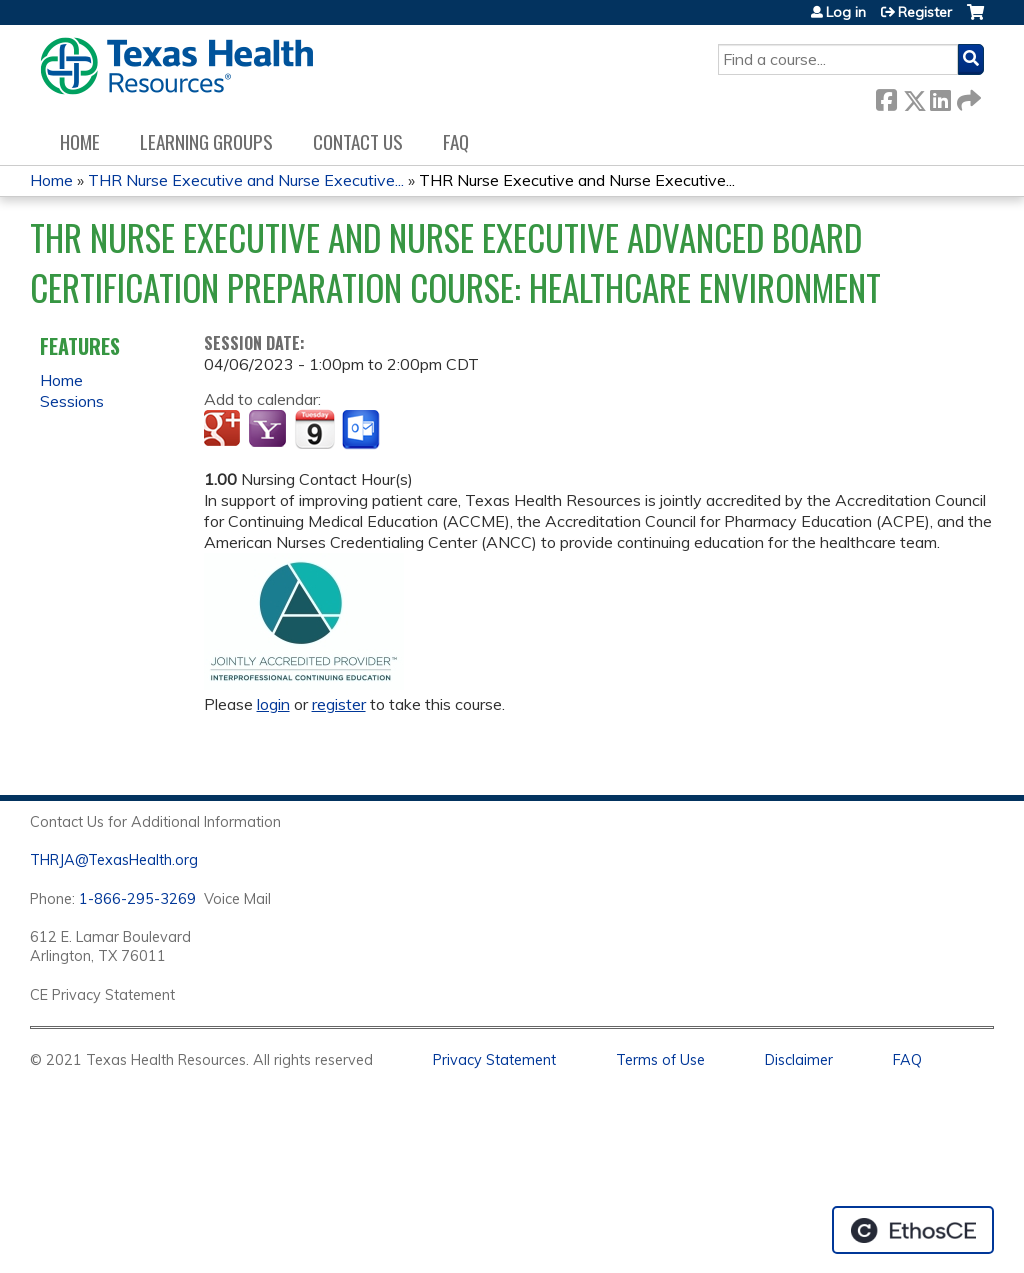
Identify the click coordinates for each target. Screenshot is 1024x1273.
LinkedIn (940, 96)
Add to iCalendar (314, 429)
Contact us (358, 141)
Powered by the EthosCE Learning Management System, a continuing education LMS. (913, 1230)
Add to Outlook (362, 430)
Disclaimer (799, 1060)
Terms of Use (660, 1060)
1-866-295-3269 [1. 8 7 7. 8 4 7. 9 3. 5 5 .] (137, 899)
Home (80, 141)
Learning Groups (206, 141)
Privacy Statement (494, 1060)
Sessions (72, 401)
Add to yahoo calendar (269, 430)
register (339, 704)
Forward (967, 96)
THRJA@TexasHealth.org (114, 860)
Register (925, 12)
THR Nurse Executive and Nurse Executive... (246, 180)
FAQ (456, 141)
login (273, 704)
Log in (846, 12)
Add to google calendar (224, 430)
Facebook (886, 96)
